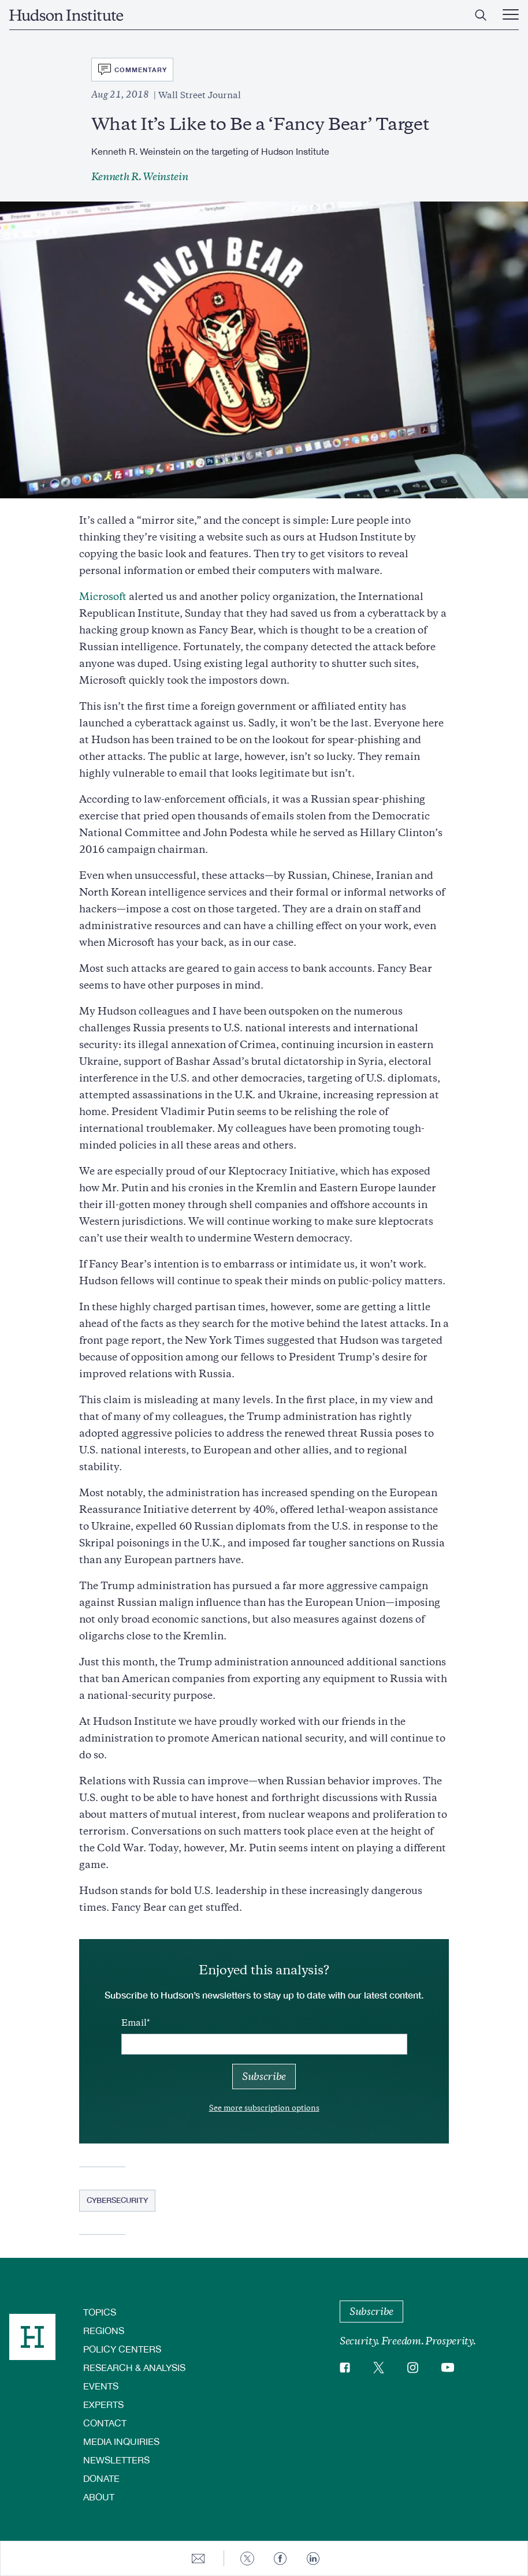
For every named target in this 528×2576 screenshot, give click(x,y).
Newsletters (116, 2459)
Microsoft (103, 596)
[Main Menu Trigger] (511, 15)
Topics (99, 2311)
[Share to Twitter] (247, 2558)
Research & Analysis (134, 2367)
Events (100, 2385)
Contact (105, 2422)
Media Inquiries (121, 2441)
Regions (103, 2330)
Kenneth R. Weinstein (139, 176)
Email (134, 2023)
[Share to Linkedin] (313, 2558)
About (98, 2496)
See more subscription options (264, 2108)
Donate (101, 2478)
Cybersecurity (117, 2200)
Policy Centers (122, 2348)
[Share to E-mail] (198, 2558)
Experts (103, 2404)
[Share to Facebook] (280, 2558)
